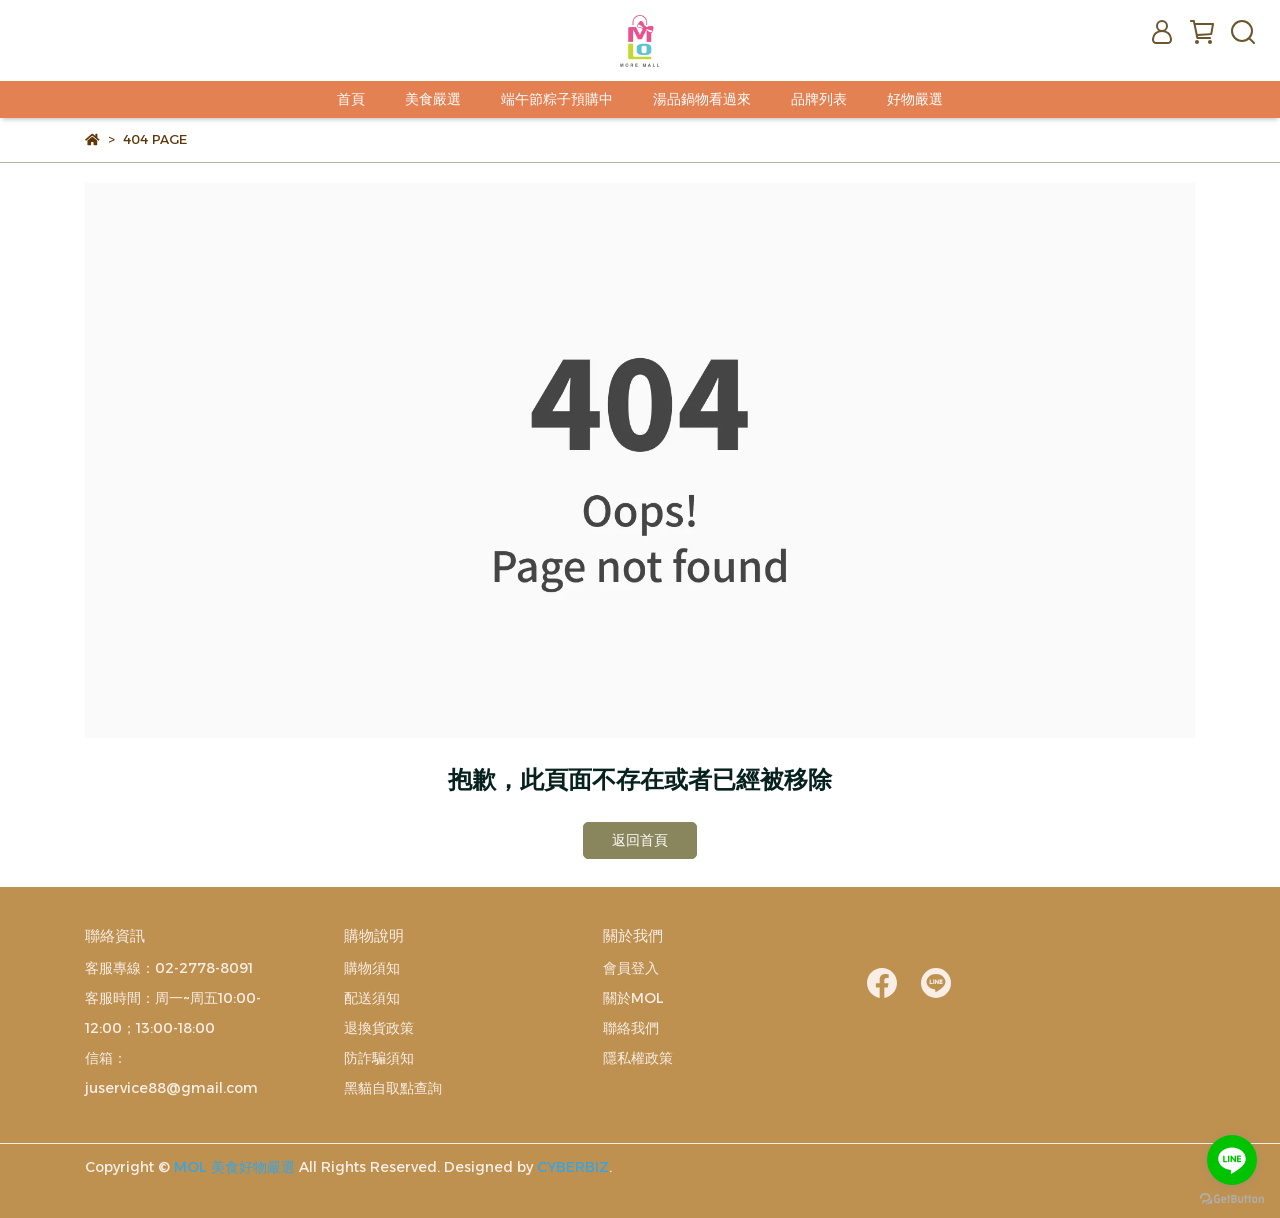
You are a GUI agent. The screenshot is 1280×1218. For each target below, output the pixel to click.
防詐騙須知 (379, 1058)
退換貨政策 (379, 1028)
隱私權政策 (638, 1058)
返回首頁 (640, 840)
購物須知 (372, 968)
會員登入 (631, 968)
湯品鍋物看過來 (702, 99)
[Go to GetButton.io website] (1232, 1198)
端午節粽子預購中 (557, 99)
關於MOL (633, 998)
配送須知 (372, 998)
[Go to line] (1232, 1160)
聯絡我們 (631, 1028)
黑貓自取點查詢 (393, 1088)
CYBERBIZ (573, 1167)
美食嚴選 (433, 99)
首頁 (351, 99)
